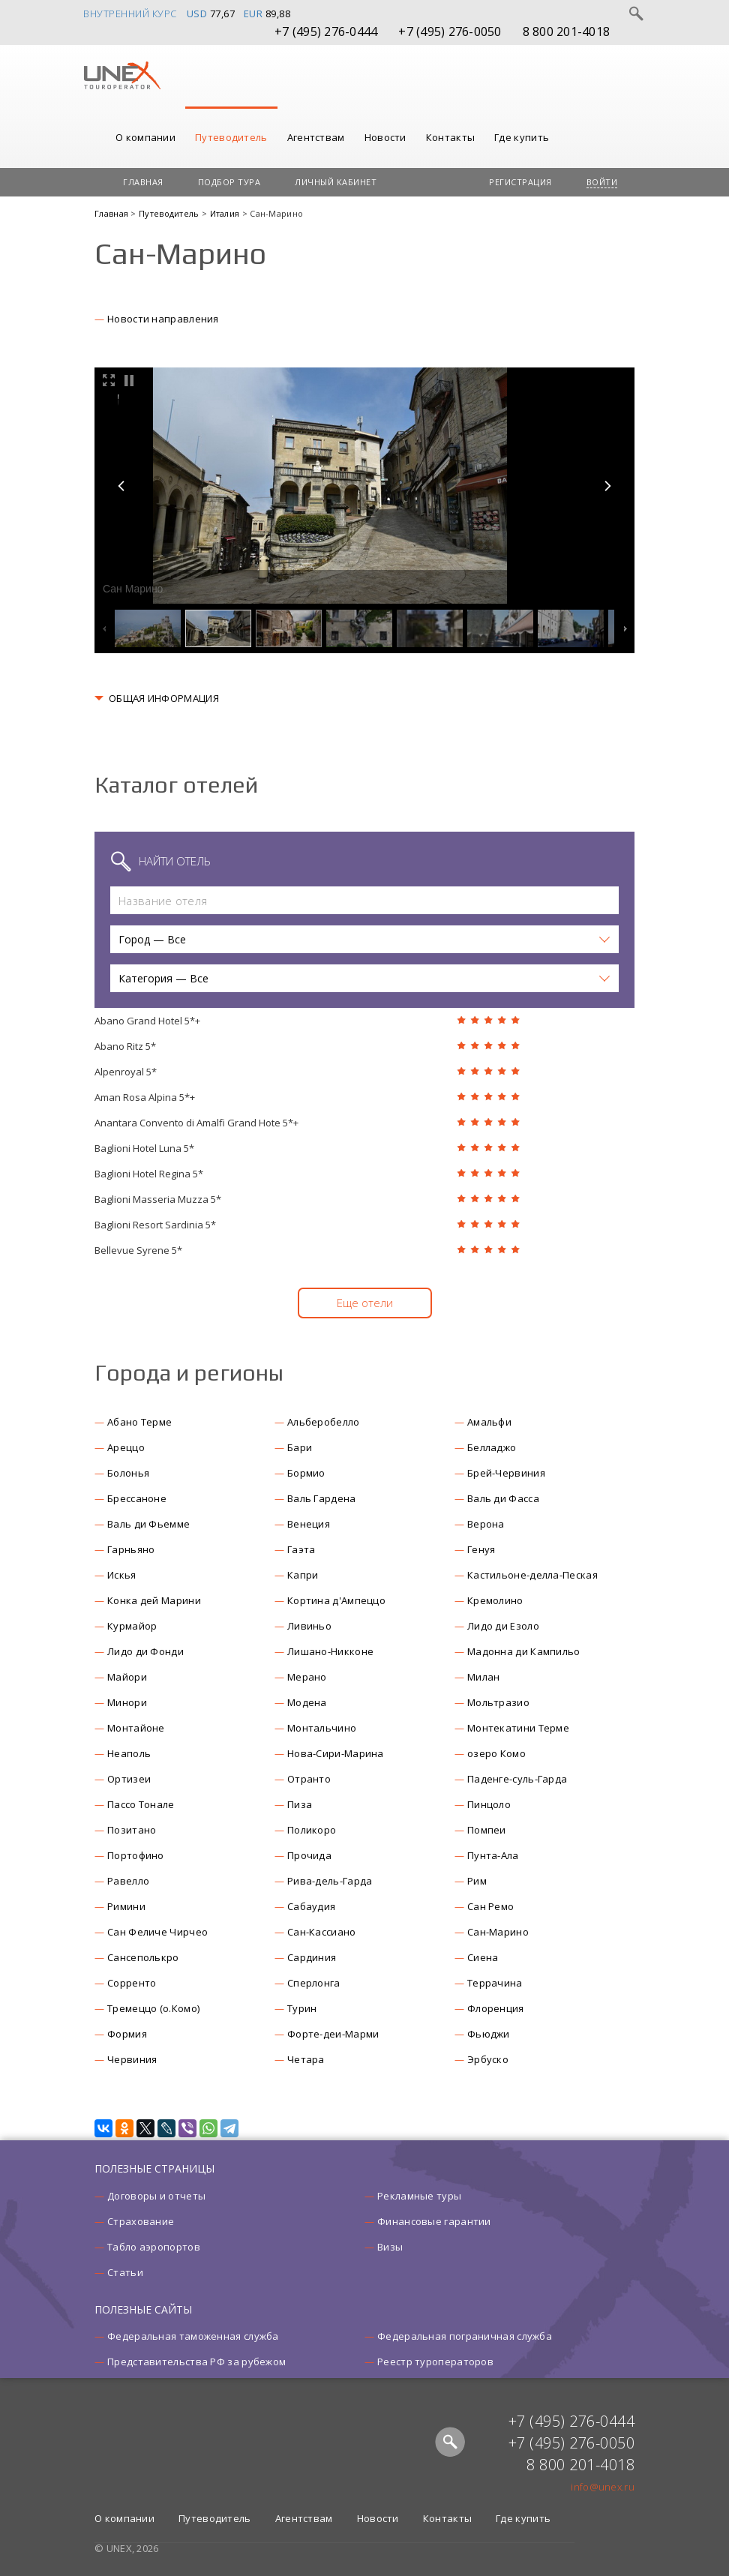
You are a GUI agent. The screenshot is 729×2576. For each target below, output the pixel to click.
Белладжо (491, 1447)
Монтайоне (136, 1728)
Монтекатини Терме (518, 1728)
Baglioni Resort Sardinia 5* (155, 1224)
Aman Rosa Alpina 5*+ (144, 1097)
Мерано (307, 1677)
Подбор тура (229, 181)
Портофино (135, 1855)
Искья (121, 1575)
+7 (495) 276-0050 (449, 31)
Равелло (128, 1881)
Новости (385, 137)
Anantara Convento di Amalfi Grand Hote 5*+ (196, 1122)
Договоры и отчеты (156, 2196)
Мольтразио (498, 1702)
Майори (127, 1677)
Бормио (306, 1473)
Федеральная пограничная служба (464, 2336)
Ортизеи (129, 1779)
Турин (302, 2008)
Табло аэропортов (153, 2247)
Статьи (125, 2272)
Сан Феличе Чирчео (157, 1932)
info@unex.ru (602, 2487)
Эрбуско (487, 2059)
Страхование (140, 2221)
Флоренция (495, 2008)
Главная (143, 181)
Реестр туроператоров (435, 2361)
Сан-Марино (498, 1932)
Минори (127, 1702)
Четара (306, 2059)
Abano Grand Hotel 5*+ (147, 1020)
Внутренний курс (130, 13)
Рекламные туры (419, 2196)
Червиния (132, 2059)
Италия (226, 213)
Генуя (481, 1549)
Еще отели (365, 1302)
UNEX (121, 75)
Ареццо (126, 1447)
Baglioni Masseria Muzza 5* (157, 1199)
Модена (307, 1702)
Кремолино (495, 1600)
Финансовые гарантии (434, 2221)
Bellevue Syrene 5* (138, 1250)
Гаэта (301, 1549)
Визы (390, 2247)
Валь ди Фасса (503, 1498)
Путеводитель (231, 137)
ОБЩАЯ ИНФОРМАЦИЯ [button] (164, 698)
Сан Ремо (490, 1906)
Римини (126, 1906)
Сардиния (311, 1957)
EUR (253, 13)
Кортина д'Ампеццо (336, 1600)
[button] (364, 939)
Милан (483, 1677)
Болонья (128, 1473)
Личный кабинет (335, 181)
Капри (303, 1575)
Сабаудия (311, 1906)
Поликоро (311, 1830)
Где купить (521, 137)
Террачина (495, 1983)
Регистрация (520, 181)
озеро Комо (496, 1753)
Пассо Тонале (141, 1804)
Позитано (131, 1830)
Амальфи (489, 1422)
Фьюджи (488, 2034)
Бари (299, 1447)
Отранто (309, 1779)
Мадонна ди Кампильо (523, 1651)
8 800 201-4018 (566, 31)
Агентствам (316, 137)
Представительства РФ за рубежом (196, 2361)
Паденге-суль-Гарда (517, 1779)
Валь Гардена (321, 1498)
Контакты (450, 137)
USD (197, 13)
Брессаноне (136, 1498)
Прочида (309, 1855)
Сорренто (131, 1983)
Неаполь (129, 1753)
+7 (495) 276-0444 (325, 31)
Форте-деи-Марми (333, 2034)
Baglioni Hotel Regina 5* (148, 1173)
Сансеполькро (143, 1957)
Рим (477, 1881)
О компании (146, 137)
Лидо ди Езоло (503, 1626)
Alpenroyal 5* (125, 1071)
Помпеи (486, 1830)
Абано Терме (139, 1422)
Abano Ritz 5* (125, 1046)
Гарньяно (130, 1549)
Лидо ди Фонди (145, 1651)
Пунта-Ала (493, 1855)
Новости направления (163, 318)
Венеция (308, 1524)
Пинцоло (489, 1804)
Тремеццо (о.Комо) (153, 2008)
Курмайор (132, 1626)
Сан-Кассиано (321, 1932)
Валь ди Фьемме (148, 1524)
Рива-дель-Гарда (330, 1881)
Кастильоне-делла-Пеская (532, 1575)
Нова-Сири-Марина (335, 1753)
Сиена (483, 1957)
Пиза (299, 1804)
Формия (127, 2034)
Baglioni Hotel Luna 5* (144, 1148)
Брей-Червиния (506, 1473)
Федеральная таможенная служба (193, 2336)
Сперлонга (313, 1983)
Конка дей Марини (154, 1600)
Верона (486, 1524)
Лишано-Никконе (330, 1651)
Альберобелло (323, 1422)
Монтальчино (321, 1728)
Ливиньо (309, 1626)
